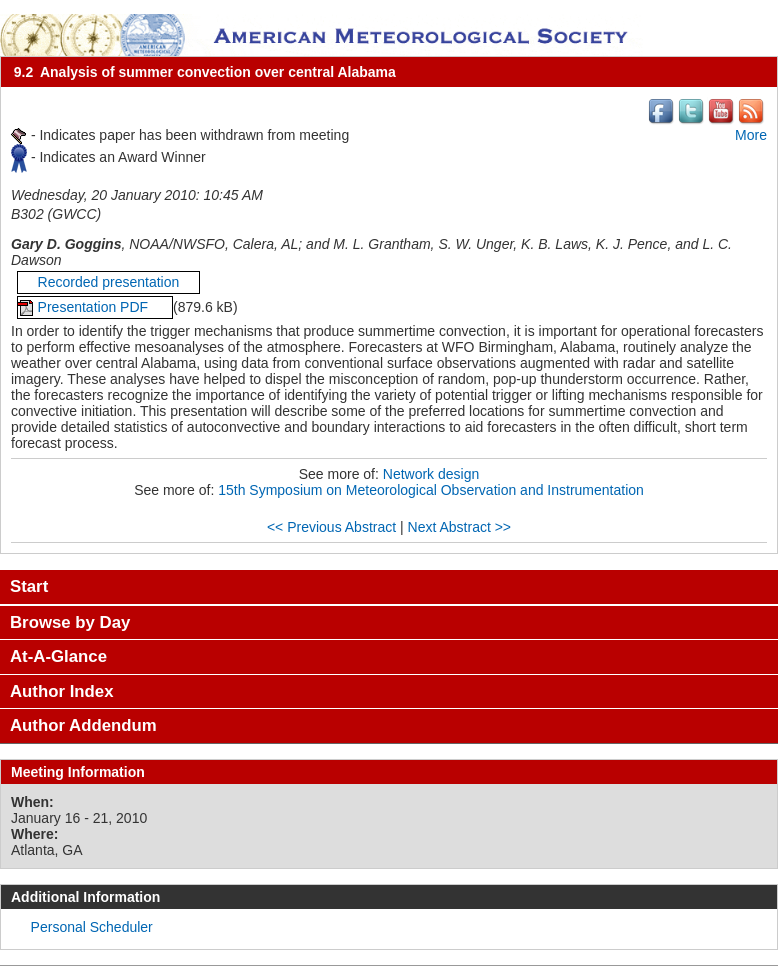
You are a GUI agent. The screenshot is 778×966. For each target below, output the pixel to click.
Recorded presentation (109, 282)
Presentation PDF (95, 307)
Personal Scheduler (92, 927)
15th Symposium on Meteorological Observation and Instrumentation (431, 490)
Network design (431, 474)
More (751, 135)
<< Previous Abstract (331, 527)
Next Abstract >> (460, 527)
